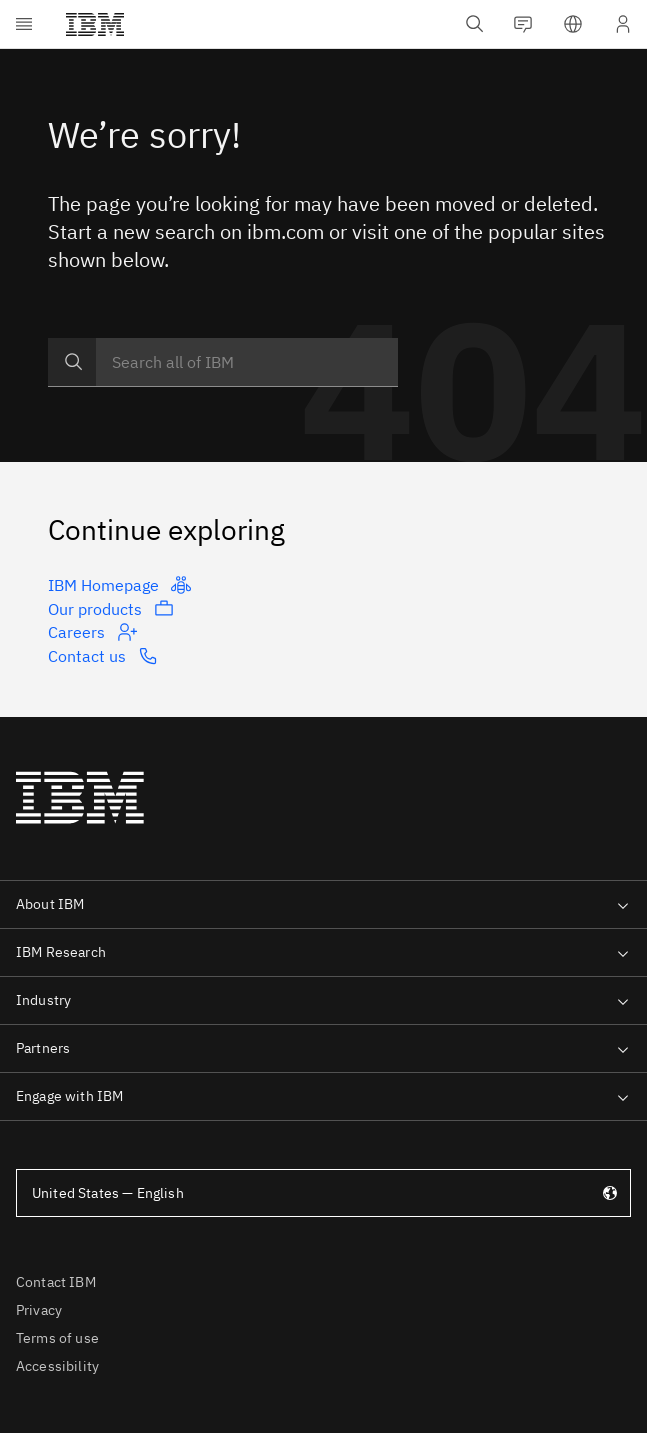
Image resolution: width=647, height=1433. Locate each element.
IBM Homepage (119, 585)
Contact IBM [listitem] (56, 1282)
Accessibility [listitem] (57, 1366)
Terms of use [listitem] (57, 1338)
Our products (111, 608)
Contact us (103, 656)
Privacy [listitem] (39, 1310)
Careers (92, 632)
